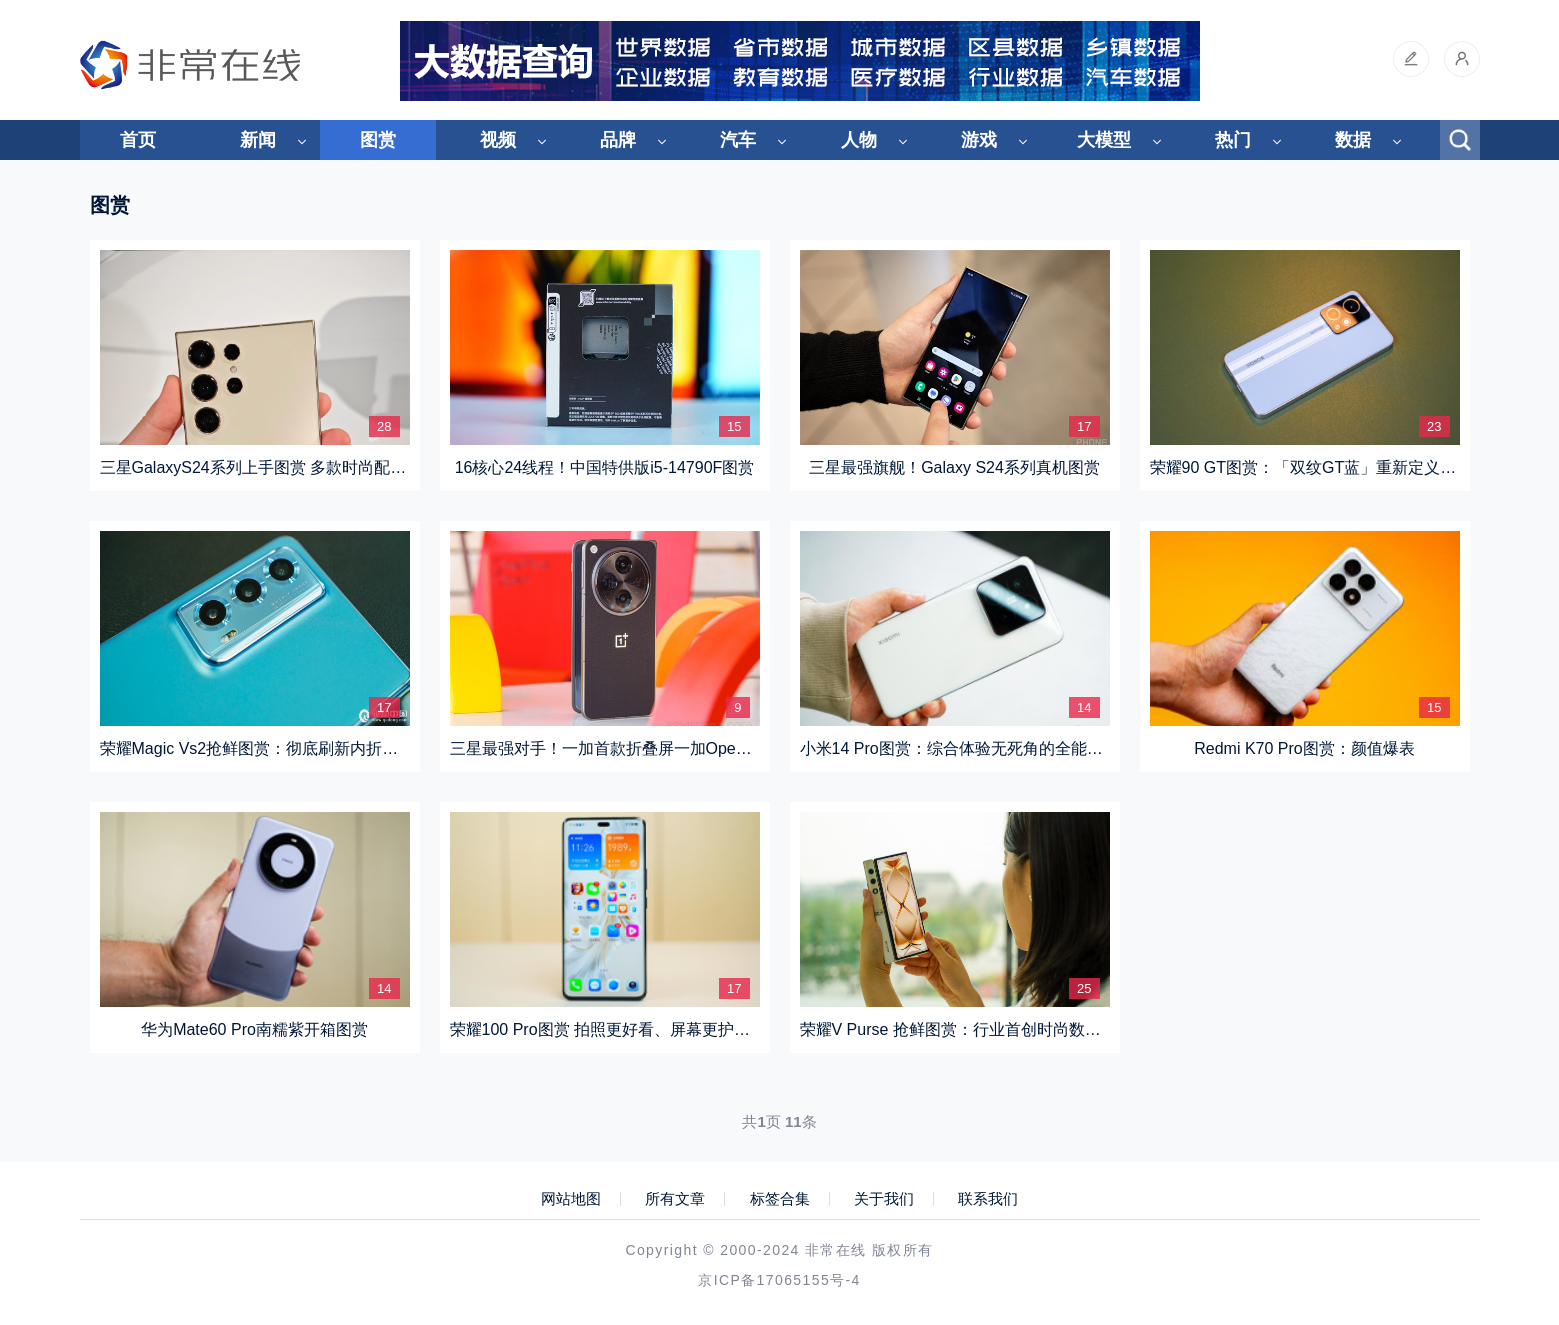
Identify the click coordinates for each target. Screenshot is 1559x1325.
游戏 (979, 140)
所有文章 (675, 1199)
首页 (138, 140)
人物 (859, 140)
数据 (1353, 140)
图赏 (378, 140)
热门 (1233, 140)
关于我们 (884, 1199)
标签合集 (780, 1199)
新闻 (258, 140)
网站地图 (571, 1199)
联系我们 (988, 1199)
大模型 (1104, 140)
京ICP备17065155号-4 (779, 1280)
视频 (498, 140)
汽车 (738, 140)
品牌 (618, 140)
